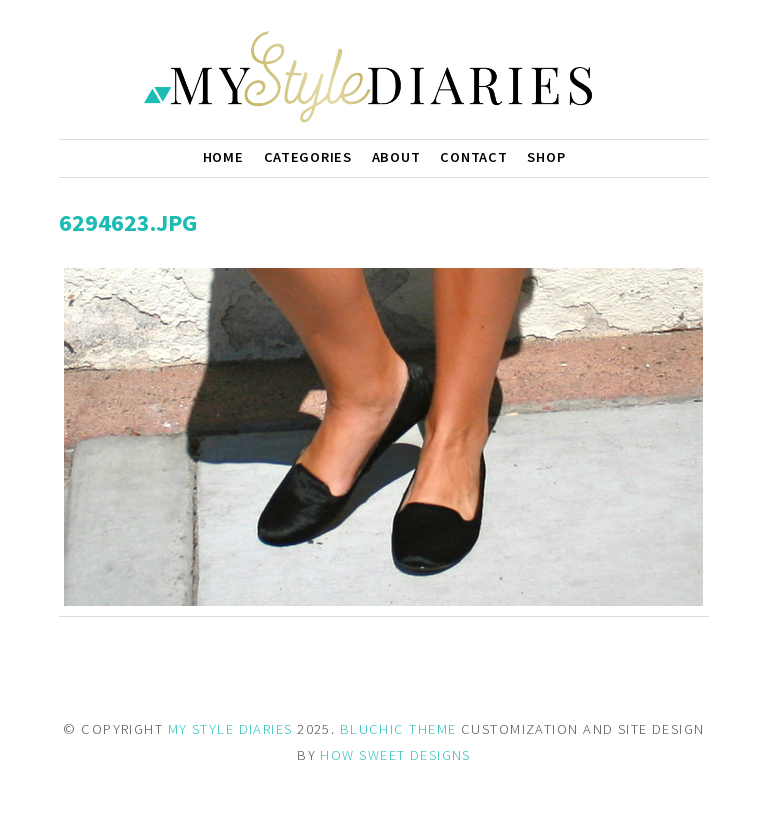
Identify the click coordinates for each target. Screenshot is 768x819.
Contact (473, 157)
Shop (546, 157)
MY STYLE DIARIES (230, 729)
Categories (308, 157)
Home (223, 157)
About (396, 157)
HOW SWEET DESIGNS (395, 755)
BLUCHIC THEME (398, 729)
